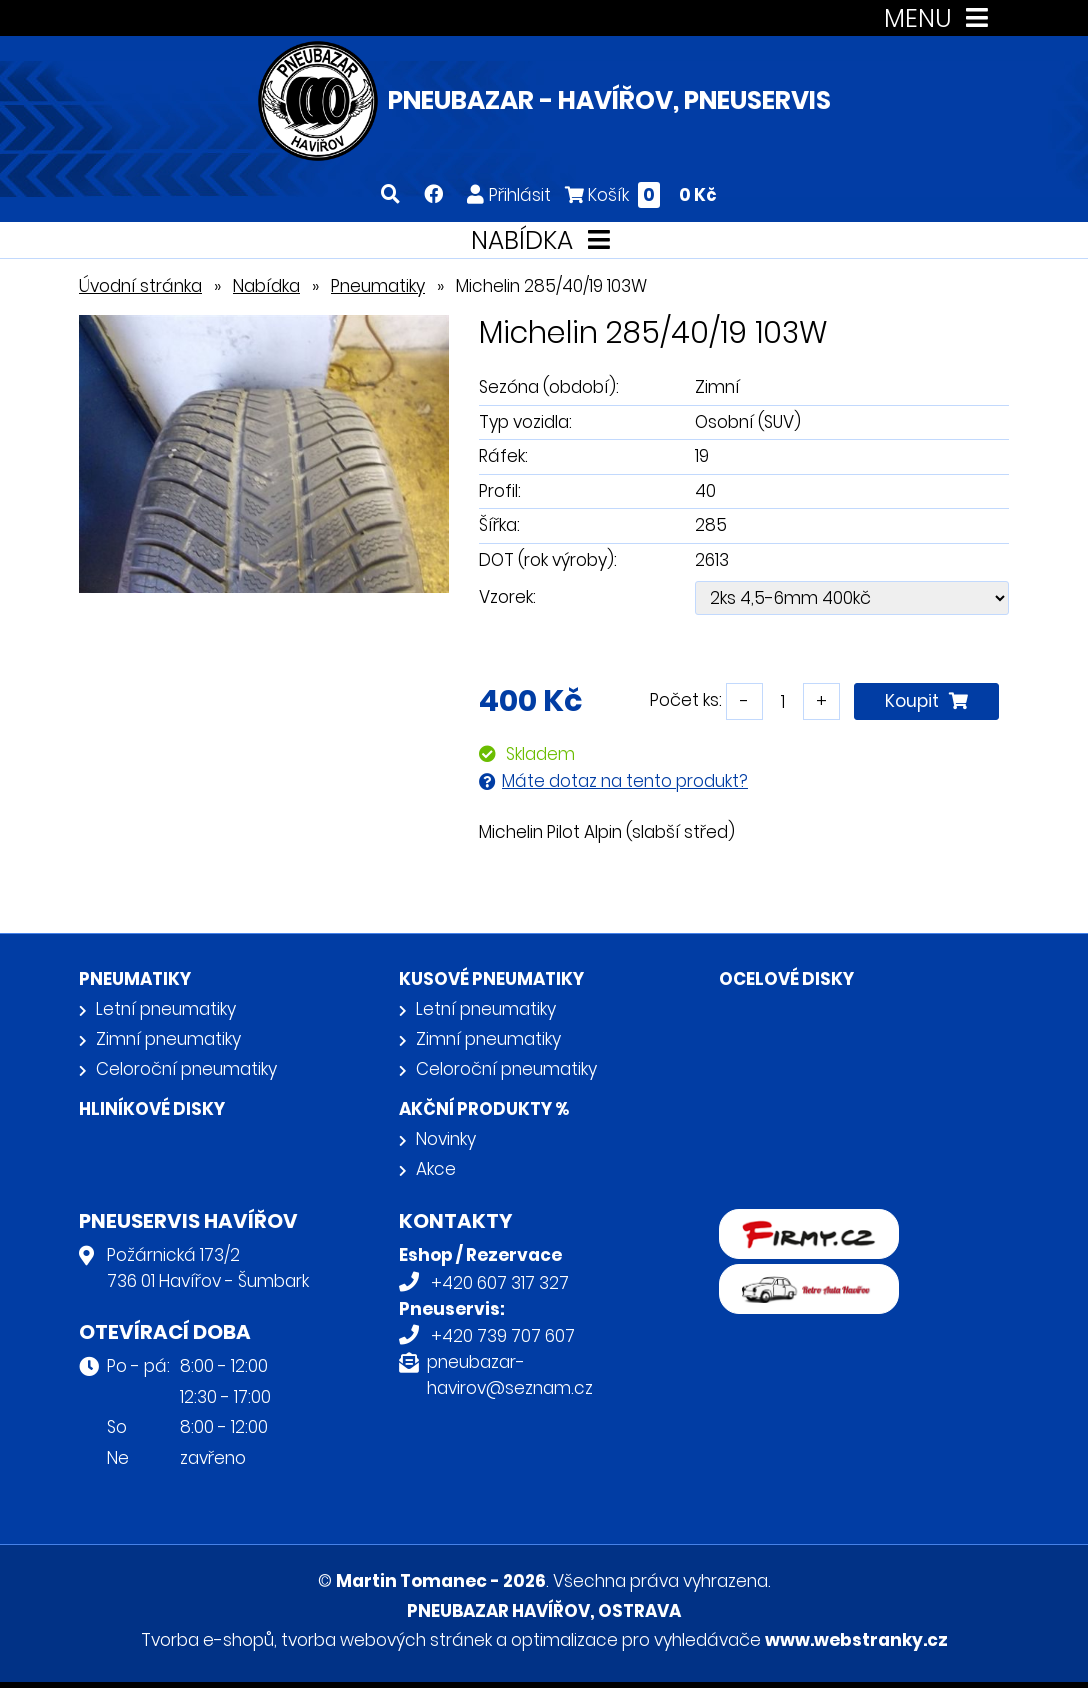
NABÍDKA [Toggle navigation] (544, 240)
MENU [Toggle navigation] (940, 18)
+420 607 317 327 (500, 1283)
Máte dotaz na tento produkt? (625, 781)
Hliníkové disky (152, 1109)
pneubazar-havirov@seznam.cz (510, 1375)
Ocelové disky (786, 979)
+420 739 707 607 (503, 1336)
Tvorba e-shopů (207, 1640)
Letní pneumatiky (166, 1009)
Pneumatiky (378, 286)
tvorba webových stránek (386, 1640)
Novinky (446, 1139)
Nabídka (266, 286)
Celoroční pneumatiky (186, 1069)
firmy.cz (752, 1222)
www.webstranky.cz (856, 1640)
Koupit (926, 701)
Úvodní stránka (140, 286)
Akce (436, 1169)
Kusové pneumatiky (491, 979)
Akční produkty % (484, 1109)
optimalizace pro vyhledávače (636, 1640)
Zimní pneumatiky (168, 1039)
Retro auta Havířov (796, 1277)
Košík (641, 194)
